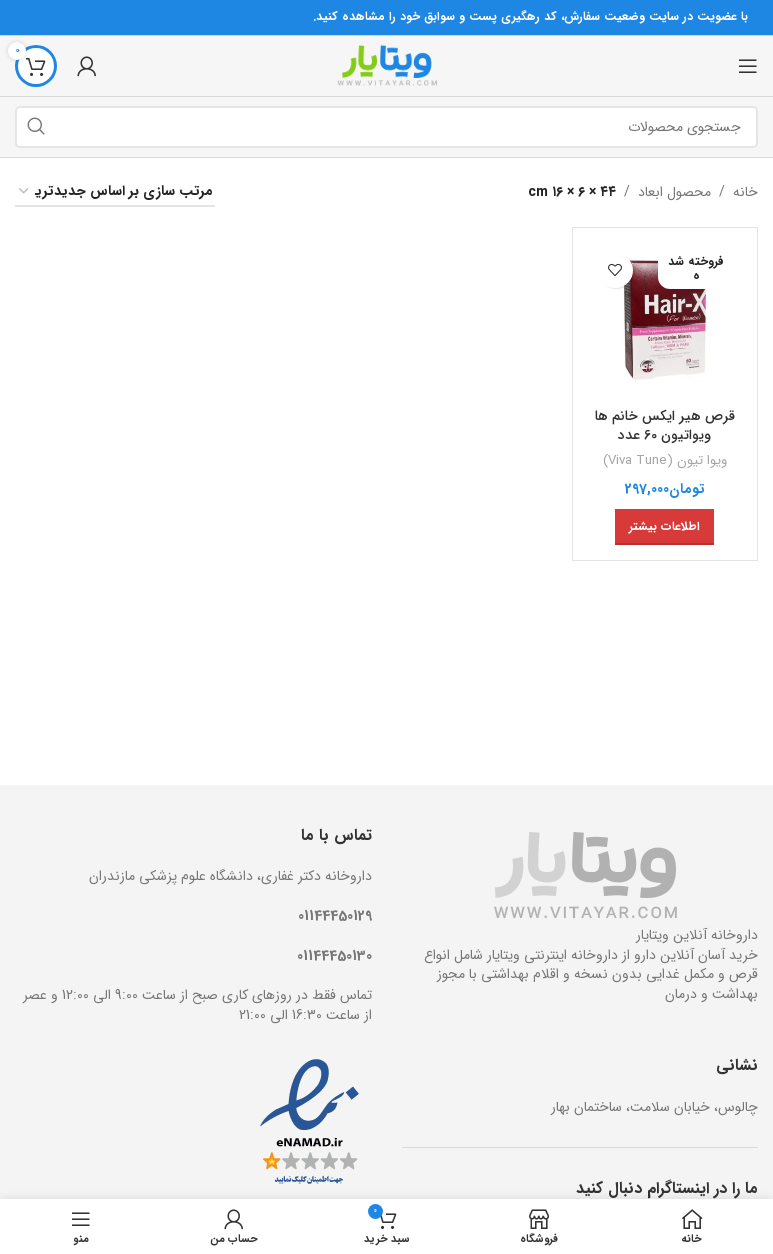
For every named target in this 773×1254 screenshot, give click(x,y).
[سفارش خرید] (115, 192)
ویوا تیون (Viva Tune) (665, 460)
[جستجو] (386, 127)
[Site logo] (387, 65)
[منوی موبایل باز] (748, 66)
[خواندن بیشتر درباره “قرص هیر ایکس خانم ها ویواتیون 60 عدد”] (664, 527)
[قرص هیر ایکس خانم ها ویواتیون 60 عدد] (665, 320)
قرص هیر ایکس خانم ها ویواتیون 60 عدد (665, 426)
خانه (745, 192)
